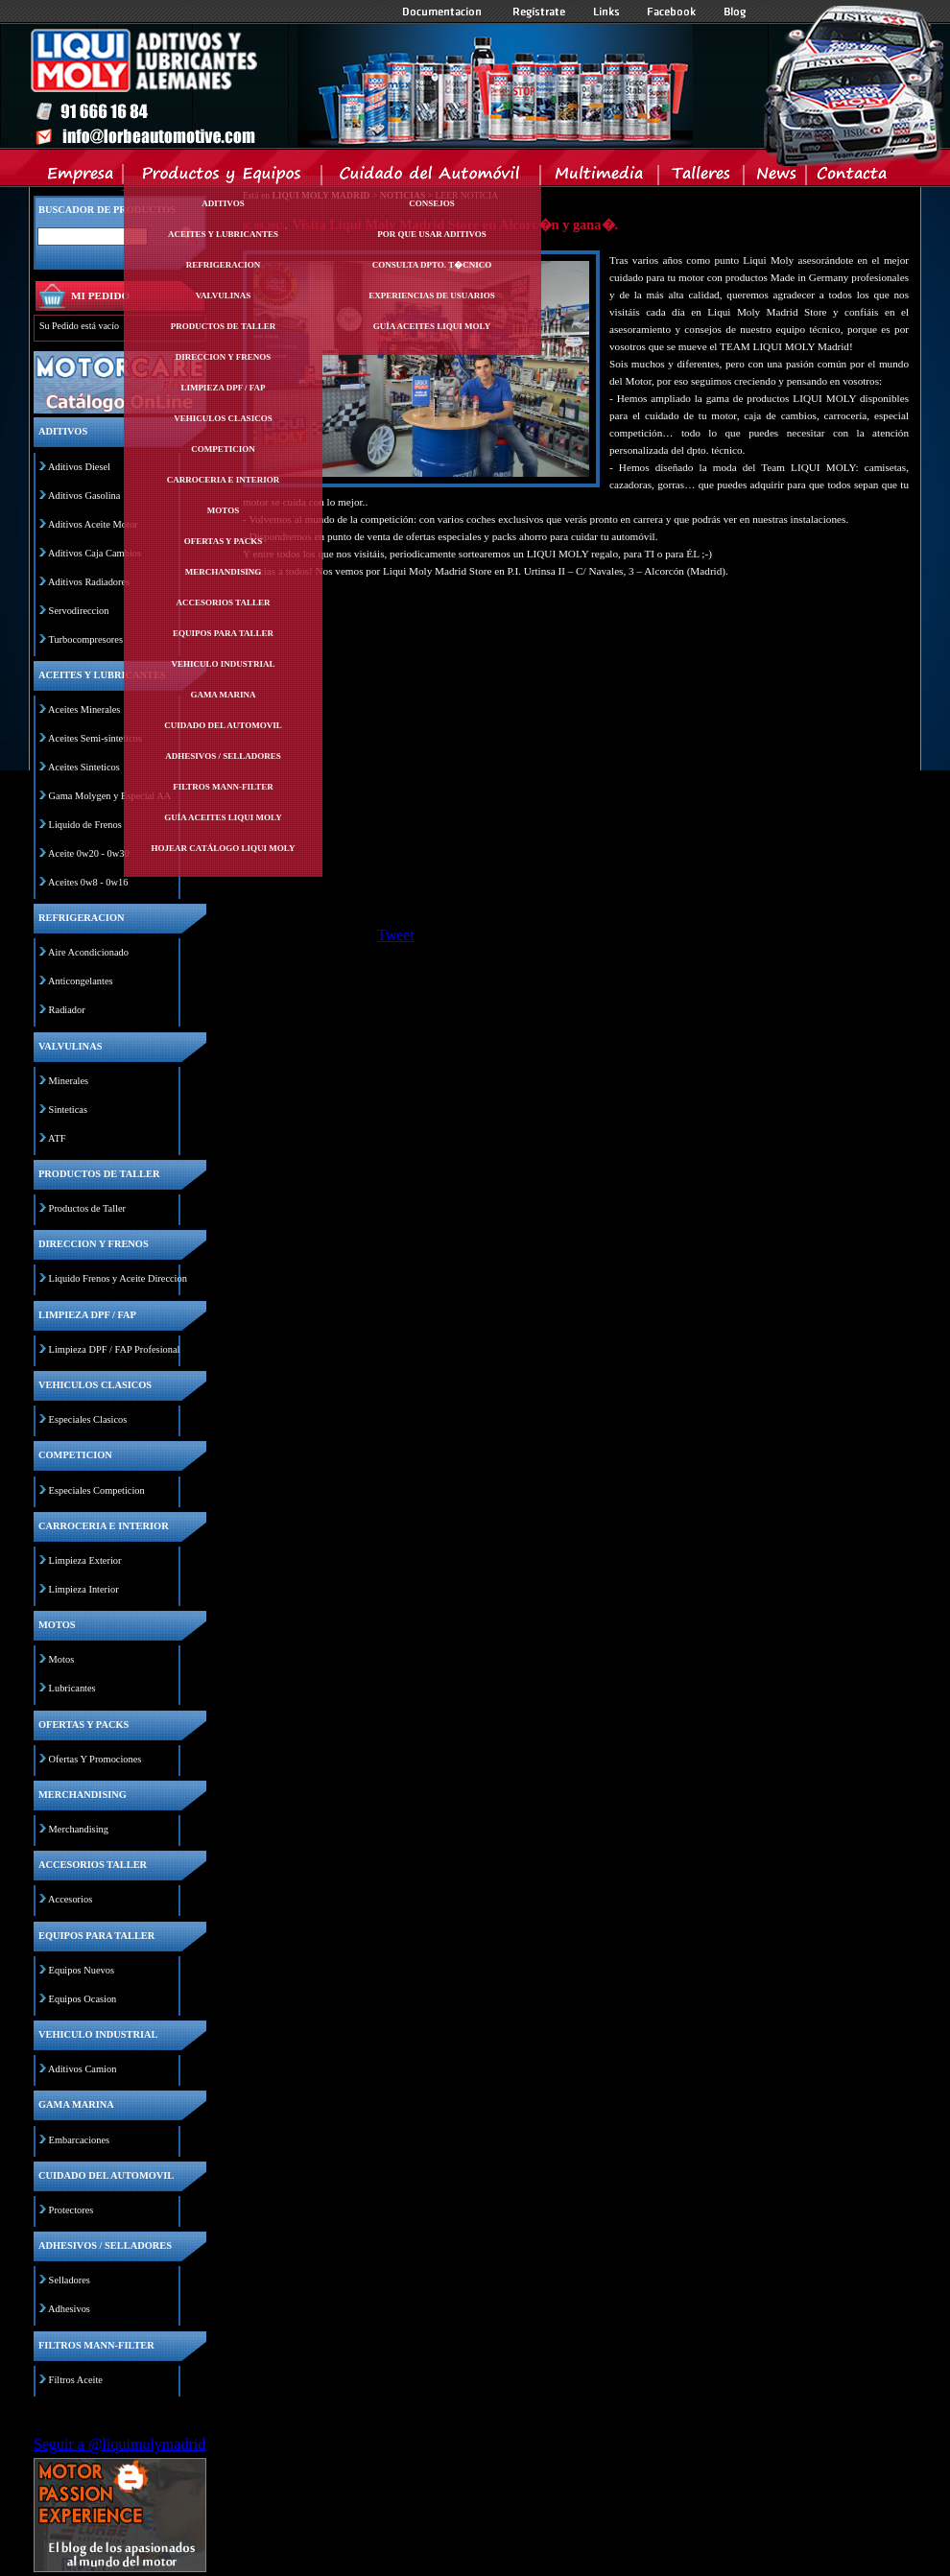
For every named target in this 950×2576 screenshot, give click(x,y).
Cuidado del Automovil (432, 177)
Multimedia (600, 177)
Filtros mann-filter (223, 787)
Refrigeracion (223, 265)
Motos (223, 510)
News (776, 177)
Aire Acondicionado (88, 952)
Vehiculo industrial (223, 664)
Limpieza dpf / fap (222, 387)
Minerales (69, 1080)
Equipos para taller (223, 633)
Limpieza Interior (84, 1589)
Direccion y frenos (223, 357)
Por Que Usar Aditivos (432, 234)
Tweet (396, 935)
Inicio (361, 85)
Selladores (69, 2280)
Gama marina (222, 694)
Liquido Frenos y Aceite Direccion (118, 1278)
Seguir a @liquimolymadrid (119, 2444)
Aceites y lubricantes (223, 234)
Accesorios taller (224, 602)
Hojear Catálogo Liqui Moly (224, 848)
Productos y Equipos (223, 177)
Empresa (81, 177)
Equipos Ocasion (83, 1999)
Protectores (71, 2210)
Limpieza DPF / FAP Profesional (114, 1349)
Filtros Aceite (76, 2380)
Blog (735, 11)
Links (606, 11)
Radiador (67, 1009)
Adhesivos (69, 2309)
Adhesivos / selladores (222, 756)
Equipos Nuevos (81, 1970)
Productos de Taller (87, 1208)
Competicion (223, 449)
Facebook (672, 11)
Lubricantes (72, 1688)
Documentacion (444, 11)
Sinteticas (68, 1109)
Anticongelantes (80, 981)
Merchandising (223, 572)
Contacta (851, 177)
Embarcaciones (79, 2140)
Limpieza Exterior (85, 1560)
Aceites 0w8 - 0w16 (88, 882)
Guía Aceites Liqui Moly (222, 817)
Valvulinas (223, 295)
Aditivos (223, 203)
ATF (56, 1138)
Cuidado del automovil (222, 725)
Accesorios (70, 1899)
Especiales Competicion (97, 1490)
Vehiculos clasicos (223, 418)
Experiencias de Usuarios (431, 295)
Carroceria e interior (223, 479)
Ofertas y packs (223, 541)
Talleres (702, 177)
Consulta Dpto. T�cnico (431, 265)
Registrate (539, 11)
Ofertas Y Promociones (95, 1759)
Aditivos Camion (82, 2069)
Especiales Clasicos (88, 1419)
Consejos (432, 203)
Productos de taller (223, 326)
